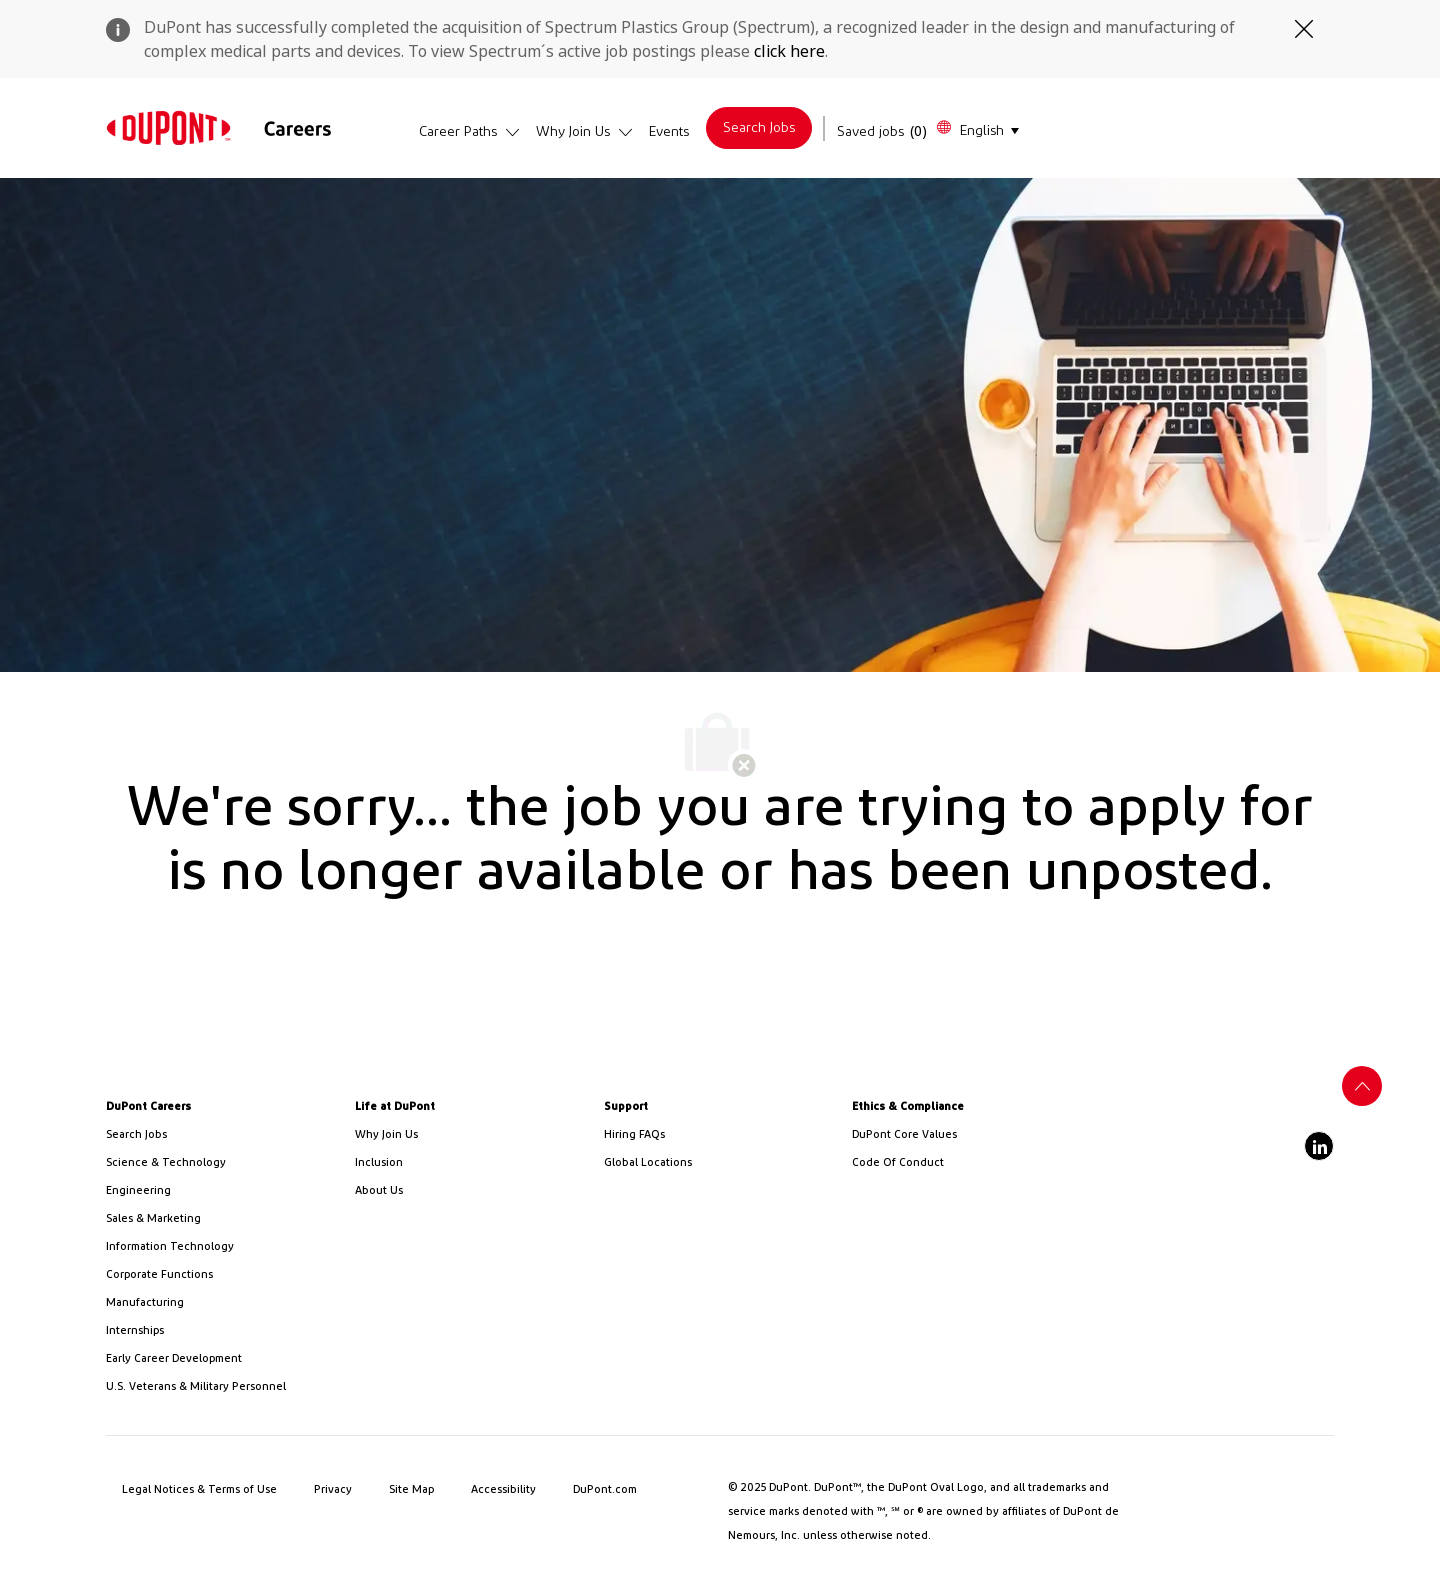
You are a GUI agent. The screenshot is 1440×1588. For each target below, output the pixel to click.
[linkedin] (1319, 1146)
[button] (977, 128)
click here (789, 51)
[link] (168, 128)
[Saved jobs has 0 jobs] (882, 132)
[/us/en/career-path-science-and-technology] (222, 1163)
